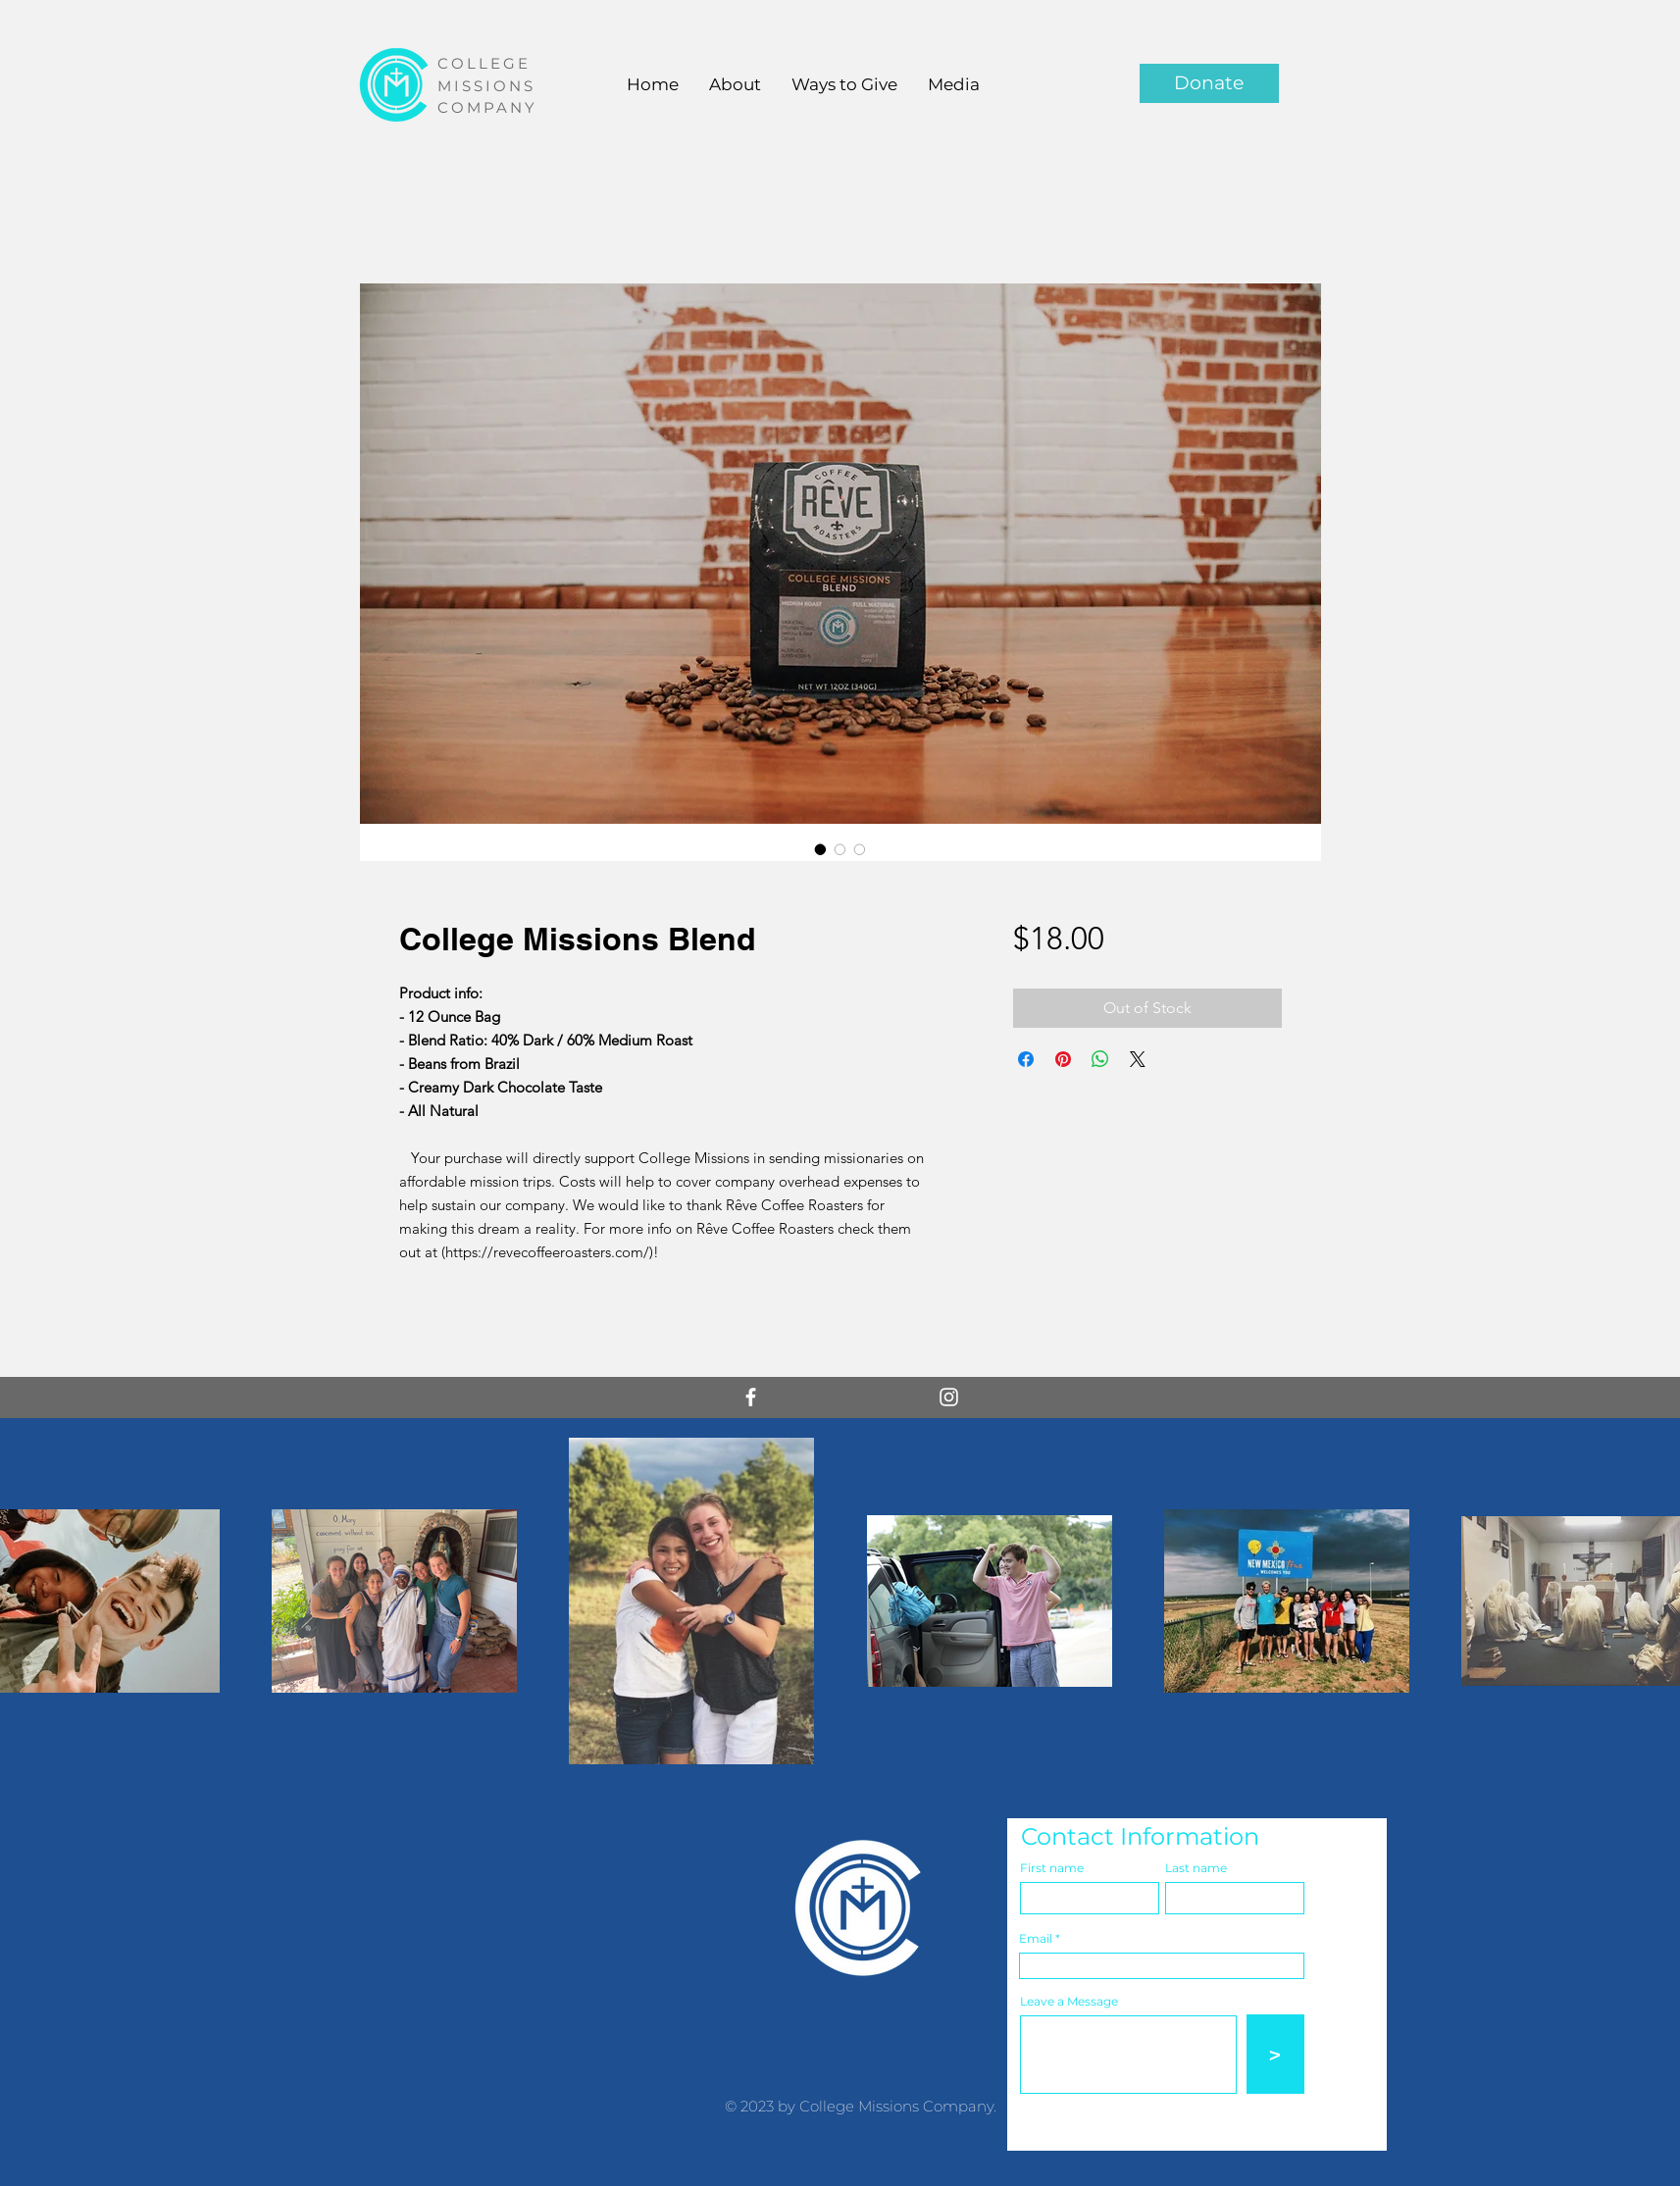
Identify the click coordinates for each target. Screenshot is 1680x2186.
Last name (1196, 1868)
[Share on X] (1137, 1059)
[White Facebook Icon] (750, 1397)
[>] (1275, 2054)
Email (1035, 1939)
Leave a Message (1069, 2002)
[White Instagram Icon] (949, 1397)
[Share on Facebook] (1026, 1059)
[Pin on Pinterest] (1063, 1059)
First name (1052, 1868)
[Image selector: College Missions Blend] (821, 849)
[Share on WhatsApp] (1100, 1059)
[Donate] (1209, 83)
